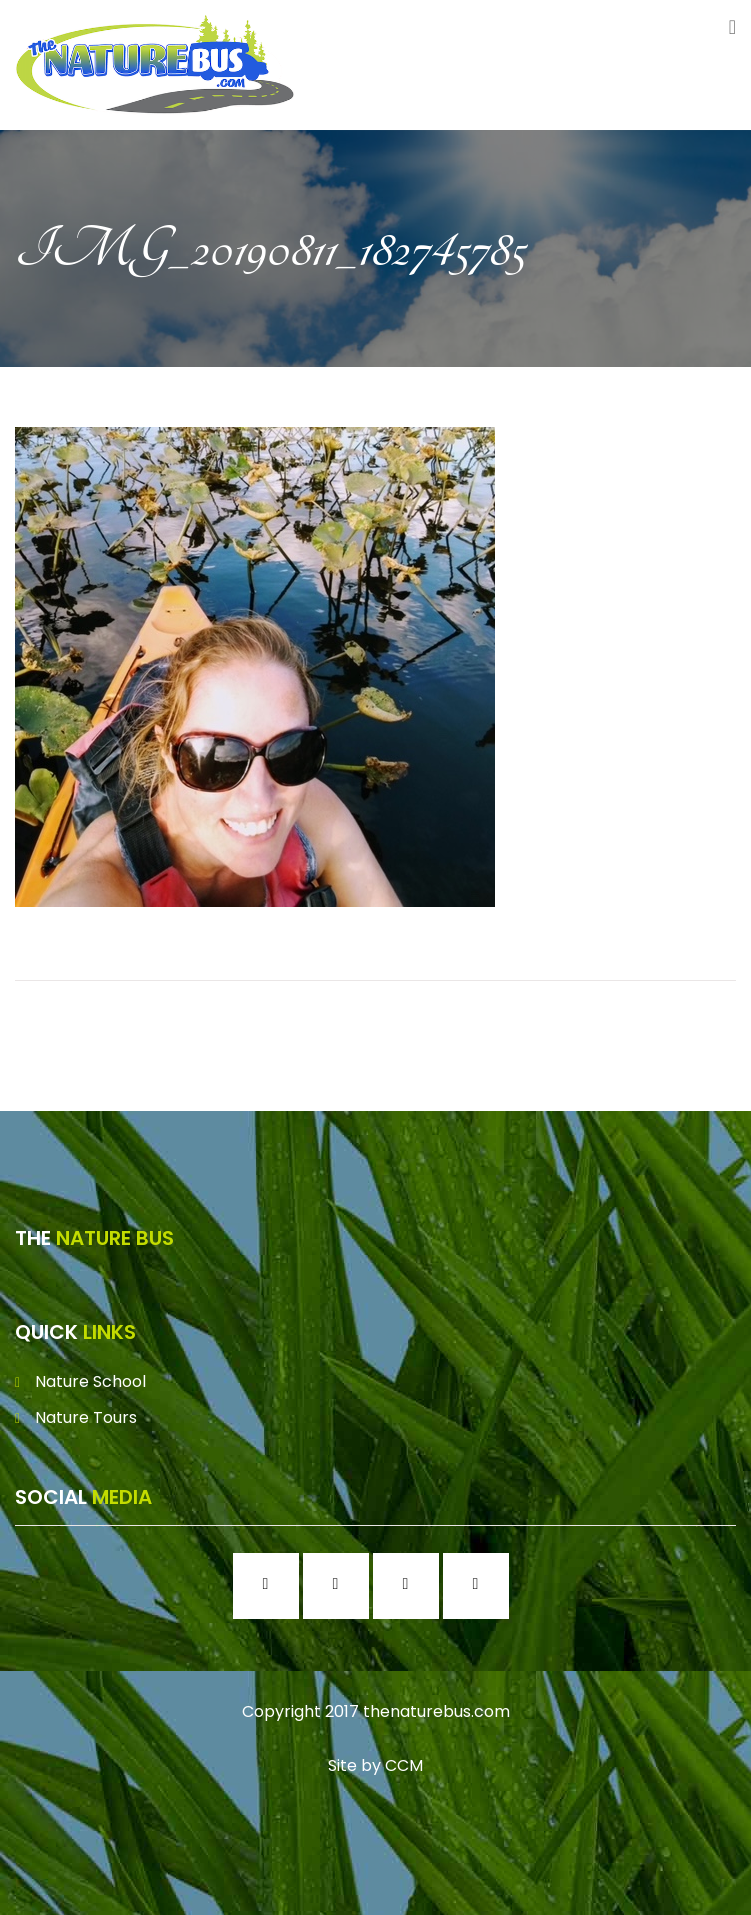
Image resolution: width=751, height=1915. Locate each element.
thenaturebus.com (436, 1711)
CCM (404, 1765)
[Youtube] (481, 1586)
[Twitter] (411, 1586)
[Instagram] (341, 1586)
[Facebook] (271, 1586)
